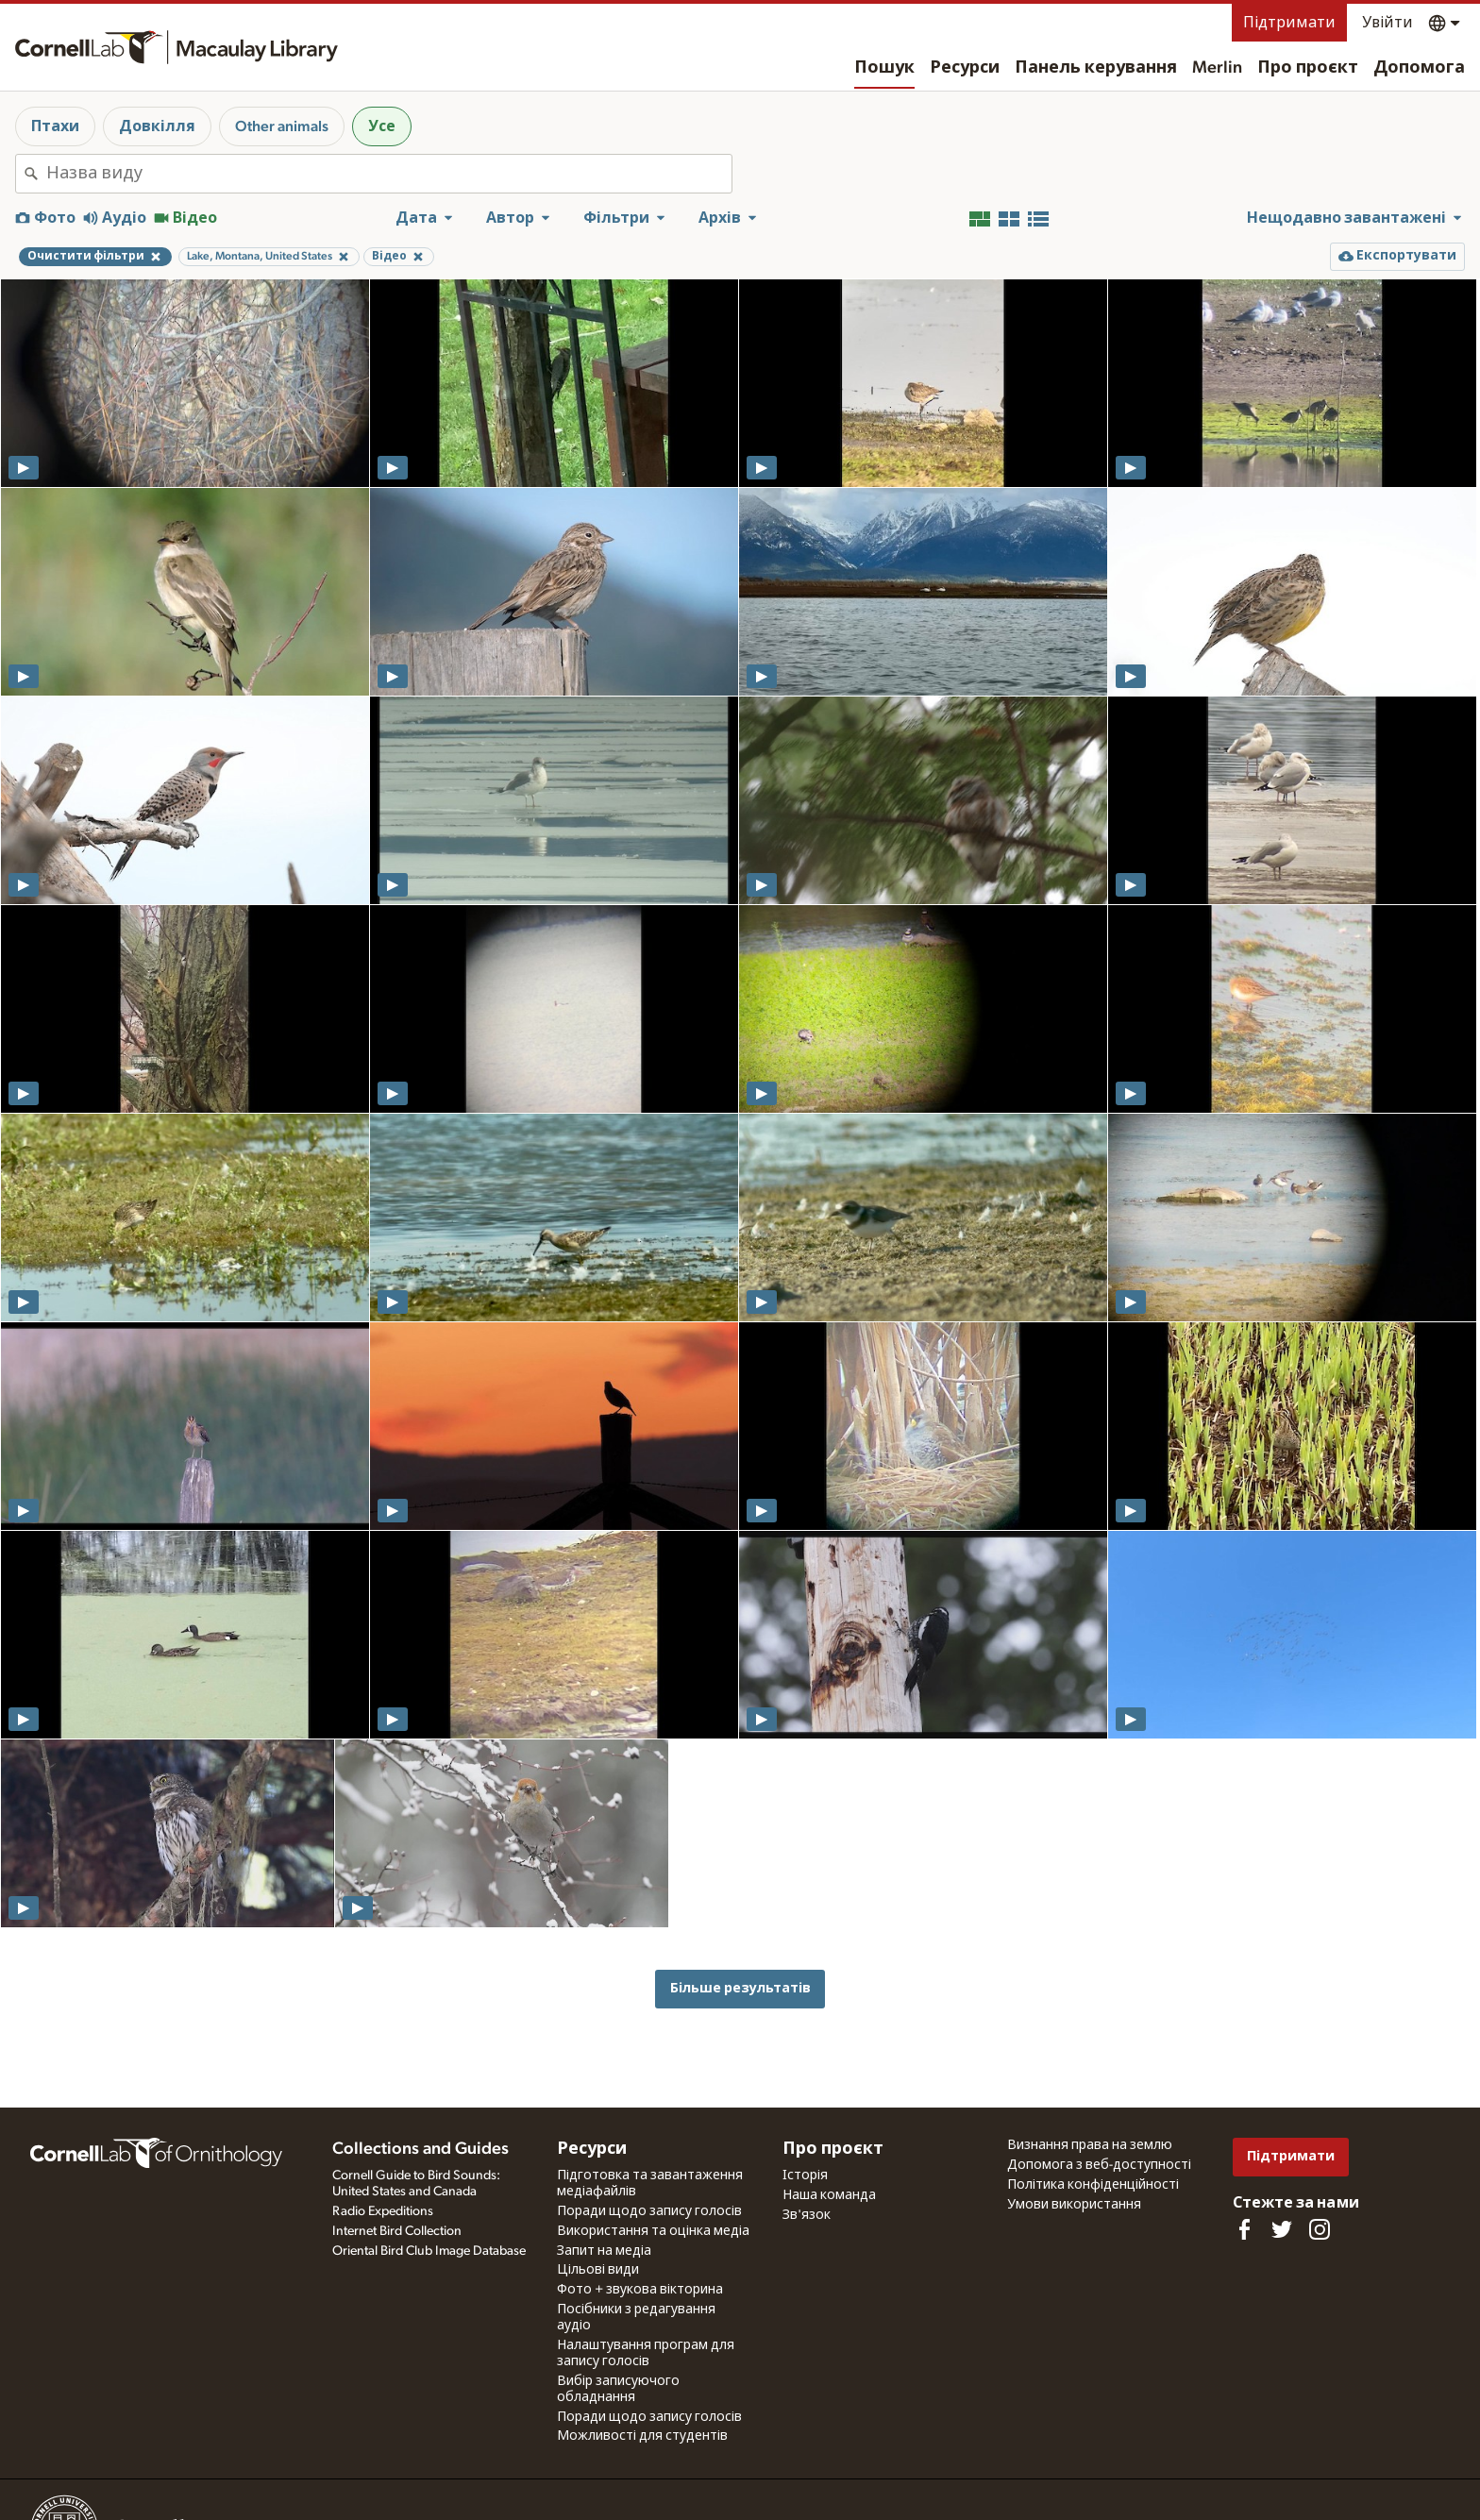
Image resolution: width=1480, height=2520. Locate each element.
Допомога (1419, 67)
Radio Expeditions (382, 2211)
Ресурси (965, 67)
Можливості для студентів (642, 2436)
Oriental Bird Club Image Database (429, 2251)
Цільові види (598, 2269)
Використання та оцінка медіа (653, 2231)
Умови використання (1074, 2204)
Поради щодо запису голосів (649, 2211)
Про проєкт (1307, 67)
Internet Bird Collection (397, 2231)
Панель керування (1096, 67)
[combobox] (389, 174)
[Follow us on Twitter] (1281, 2229)
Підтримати (1289, 22)
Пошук (884, 67)
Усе (381, 126)
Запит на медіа (604, 2251)
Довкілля (157, 126)
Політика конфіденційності (1093, 2185)
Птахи (55, 126)
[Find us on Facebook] (1244, 2229)
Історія (805, 2175)
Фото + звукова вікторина (640, 2289)
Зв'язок (806, 2215)
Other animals (281, 126)
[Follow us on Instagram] (1319, 2229)
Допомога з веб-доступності (1099, 2165)
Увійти (1387, 22)
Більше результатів (740, 1988)
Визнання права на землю (1089, 2145)
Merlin (1217, 67)
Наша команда (829, 2195)
